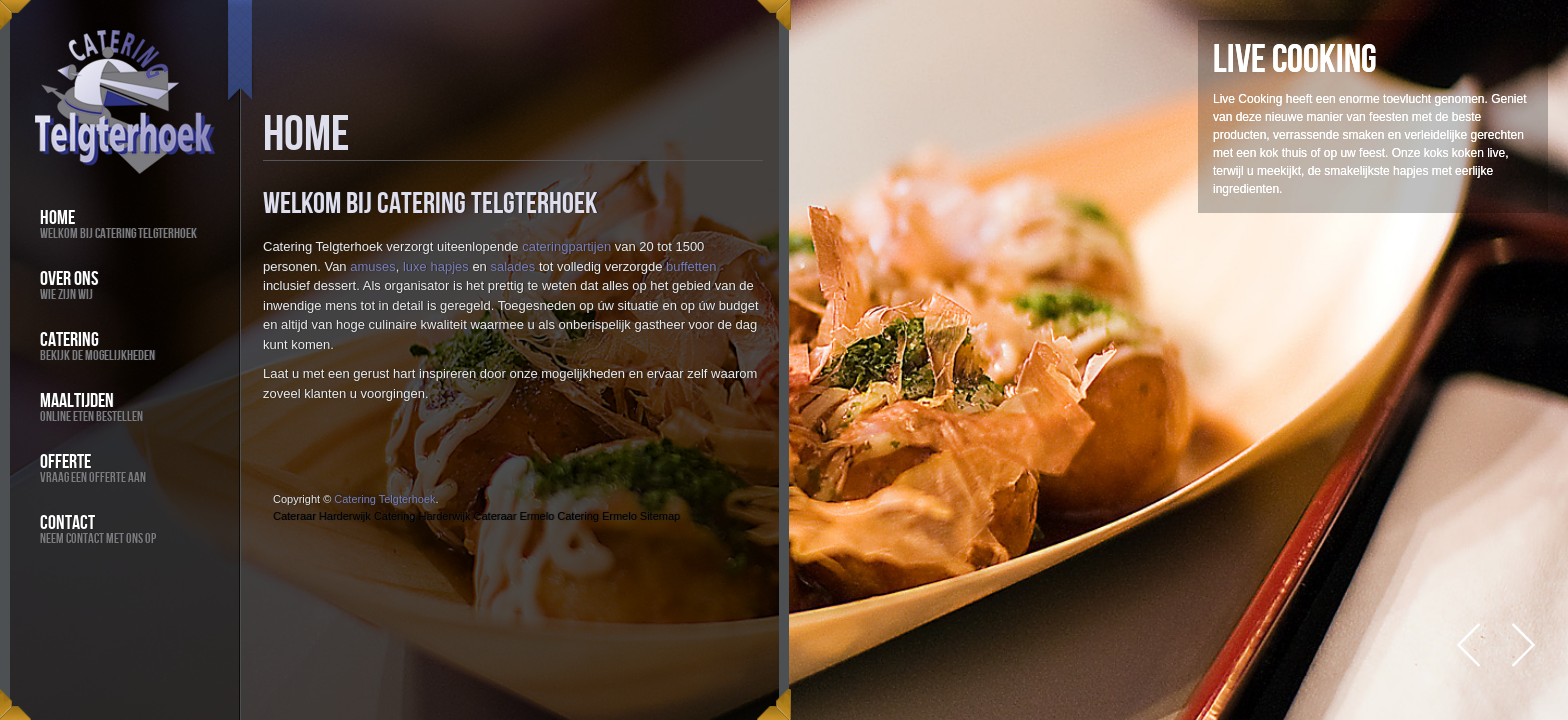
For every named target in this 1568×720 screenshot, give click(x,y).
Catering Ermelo (596, 516)
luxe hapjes (436, 266)
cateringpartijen (566, 246)
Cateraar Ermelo (514, 516)
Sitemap (660, 516)
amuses (373, 266)
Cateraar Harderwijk (322, 516)
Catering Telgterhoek (384, 499)
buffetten (691, 266)
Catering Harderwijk (422, 516)
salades (512, 266)
